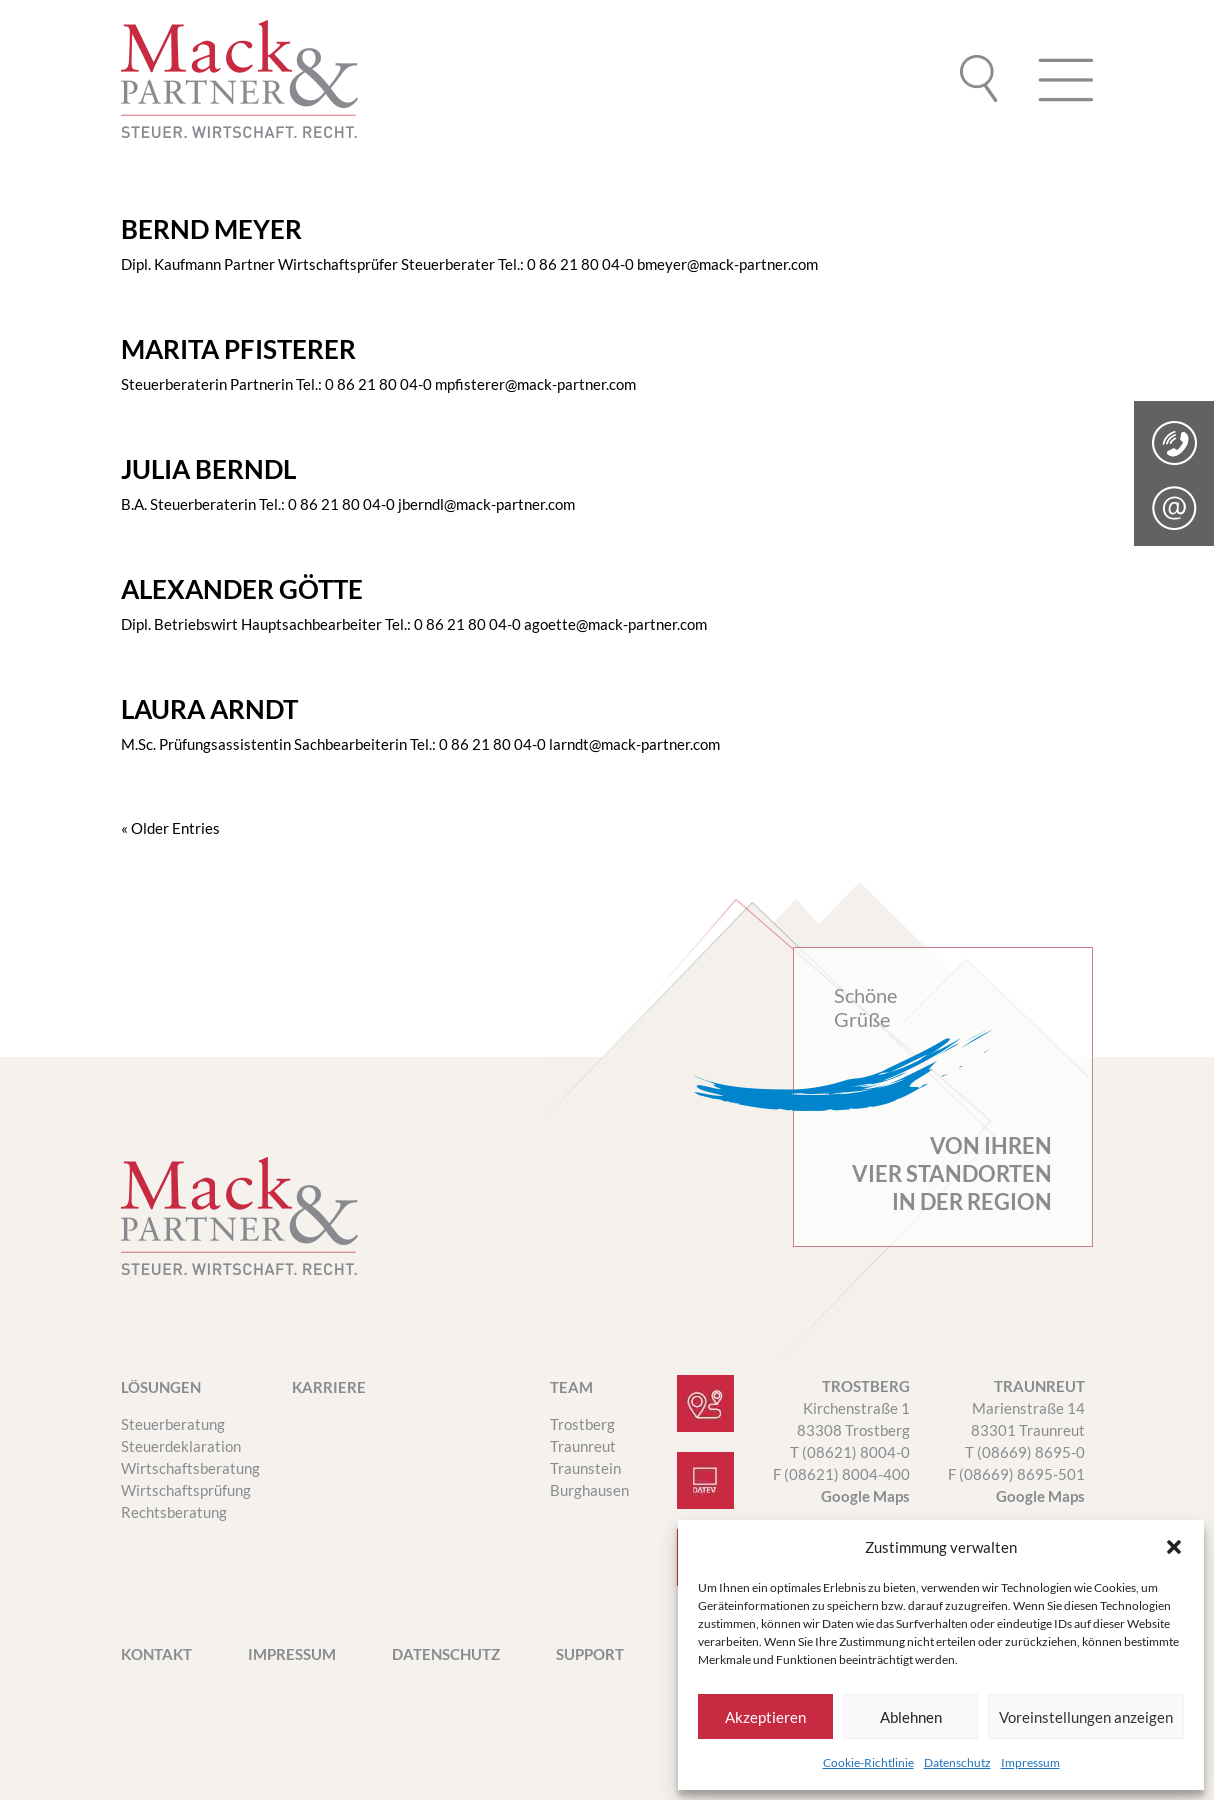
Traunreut (583, 1446)
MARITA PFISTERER (238, 349)
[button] (1174, 1547)
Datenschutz (957, 1762)
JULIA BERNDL (208, 469)
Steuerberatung (173, 1424)
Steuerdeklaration (181, 1446)
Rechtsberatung (174, 1512)
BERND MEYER (211, 229)
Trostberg (582, 1424)
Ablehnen (911, 1717)
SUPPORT (590, 1655)
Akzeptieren (765, 1717)
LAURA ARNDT (209, 709)
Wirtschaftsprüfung (186, 1490)
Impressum (1030, 1762)
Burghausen (589, 1490)
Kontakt (156, 1655)
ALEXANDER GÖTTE (242, 589)
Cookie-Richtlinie (868, 1762)
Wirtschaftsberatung (190, 1468)
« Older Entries (170, 828)
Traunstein (585, 1468)
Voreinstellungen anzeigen (1086, 1717)
